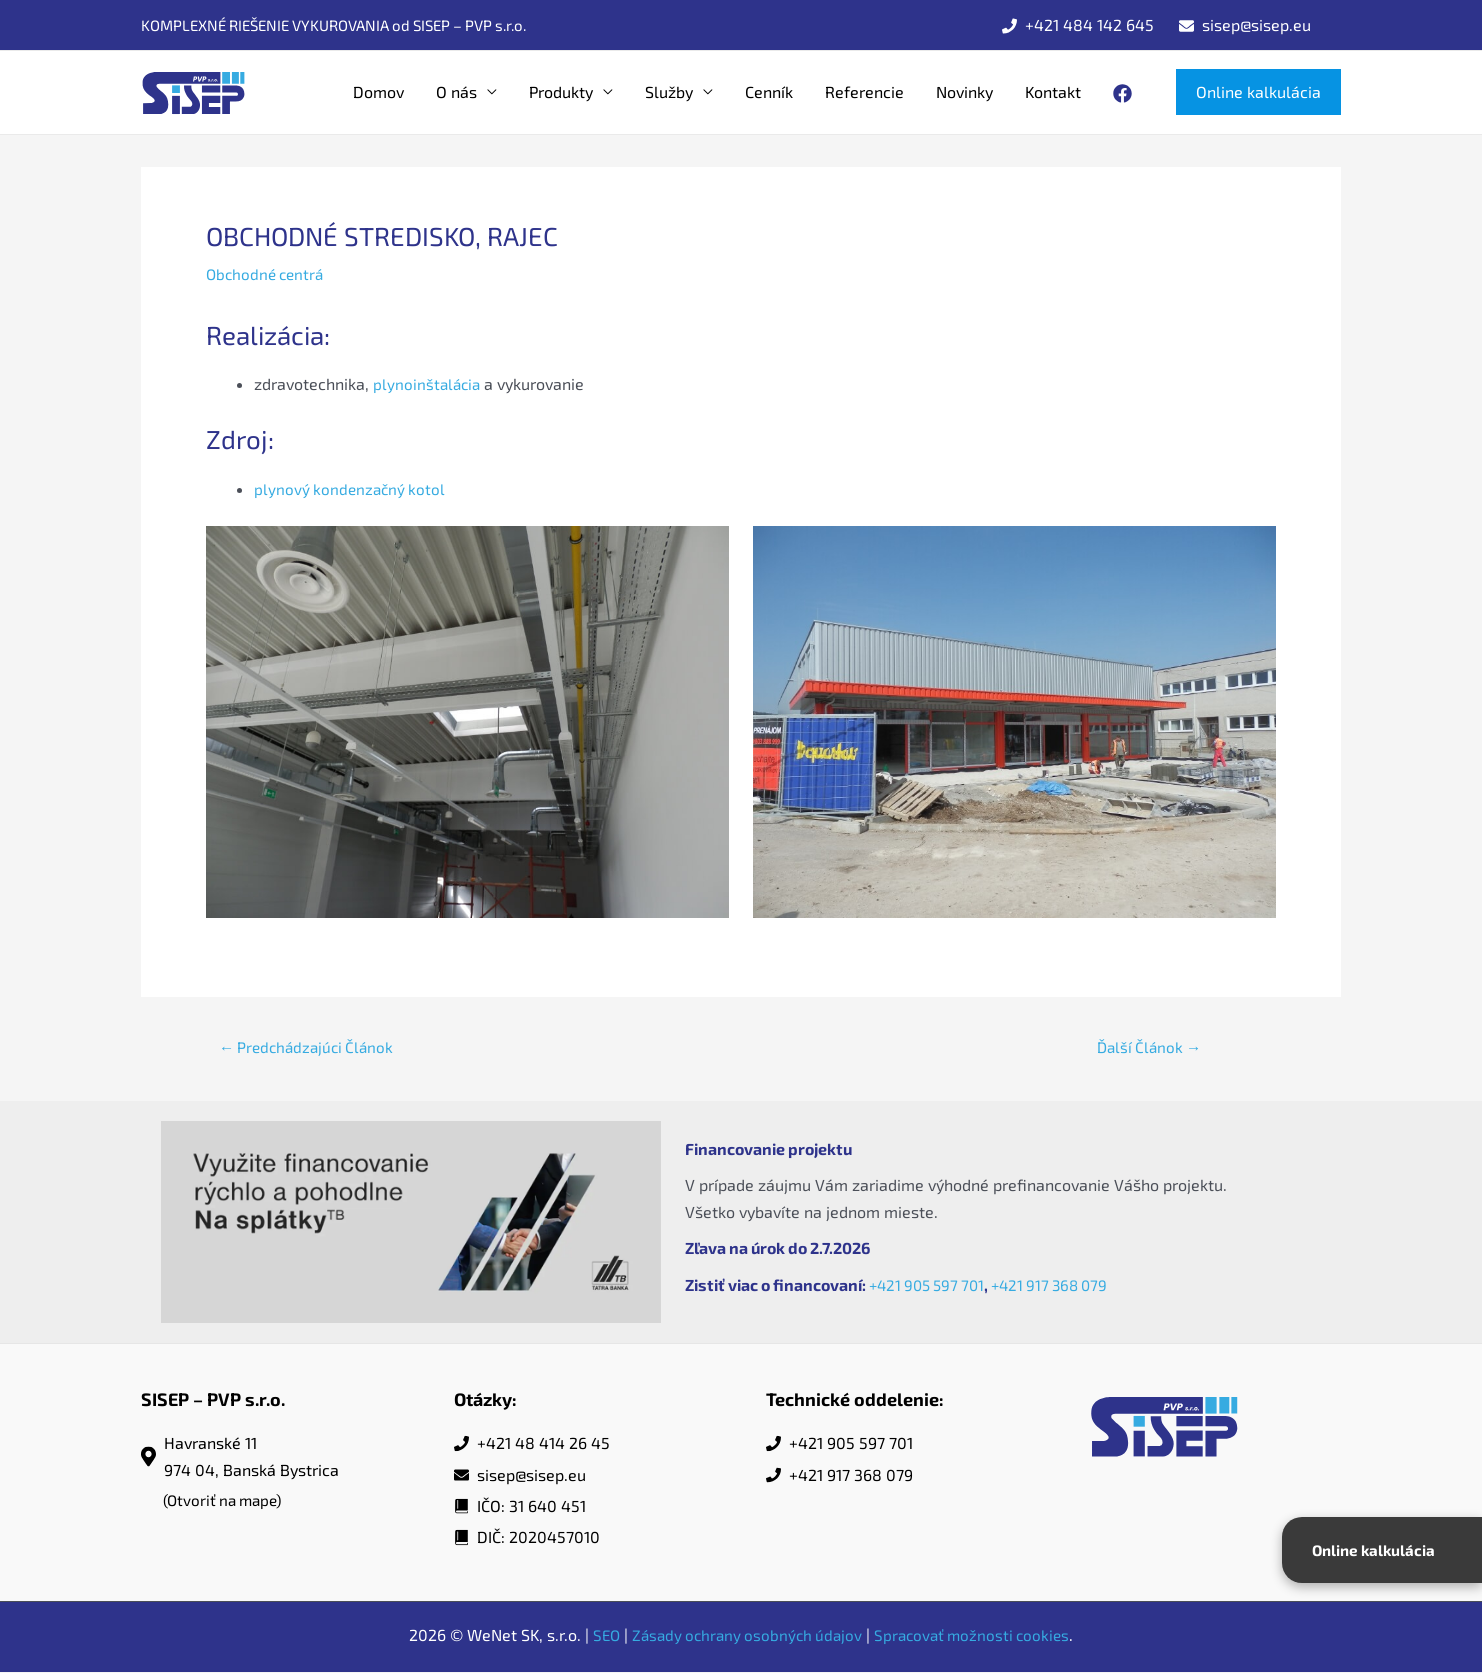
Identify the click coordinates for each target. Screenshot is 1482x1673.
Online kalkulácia (1376, 1549)
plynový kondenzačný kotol (352, 487)
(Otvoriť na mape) (226, 1501)
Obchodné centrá (268, 273)
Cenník (769, 91)
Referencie (864, 91)
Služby (669, 91)
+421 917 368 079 (1062, 1285)
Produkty (561, 91)
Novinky (964, 91)
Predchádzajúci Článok (311, 1046)
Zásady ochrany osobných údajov (744, 1635)
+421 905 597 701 (931, 1285)
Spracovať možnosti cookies (977, 1635)
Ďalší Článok (1149, 1046)
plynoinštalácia (428, 383)
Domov (378, 91)
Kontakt (1053, 91)
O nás (456, 91)
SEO (598, 1635)
